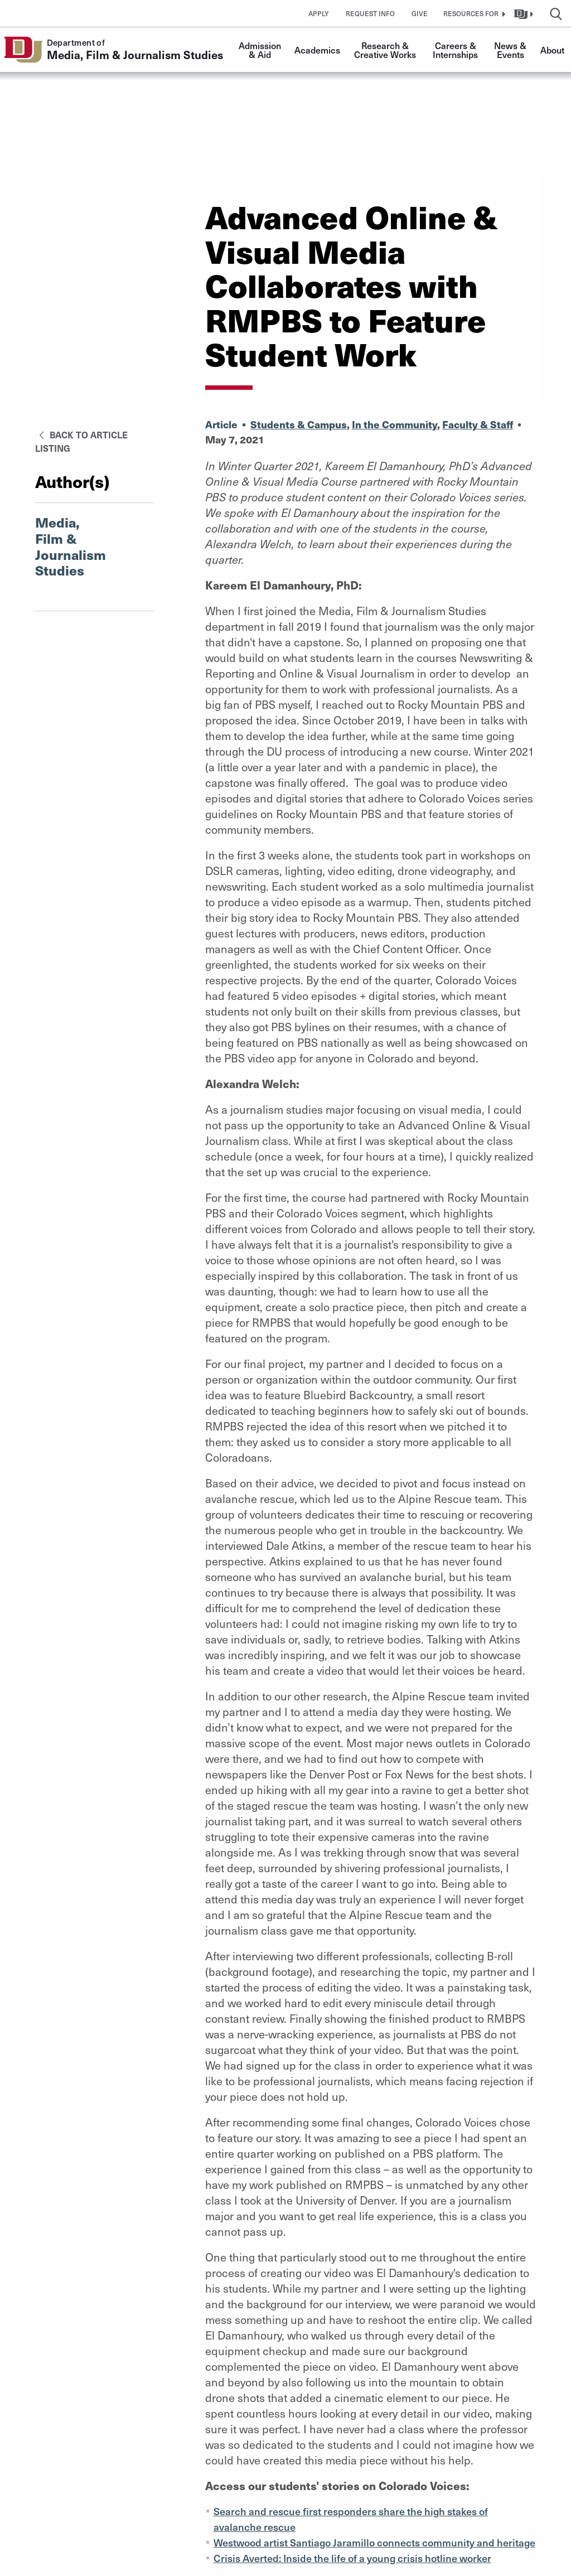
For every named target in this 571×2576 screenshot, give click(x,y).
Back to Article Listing (81, 441)
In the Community (394, 424)
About (552, 50)
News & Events (511, 49)
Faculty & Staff (477, 424)
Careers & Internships (455, 49)
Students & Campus (298, 424)
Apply (318, 13)
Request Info (370, 13)
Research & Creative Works (385, 49)
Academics (317, 50)
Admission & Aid (261, 49)
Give (420, 13)
